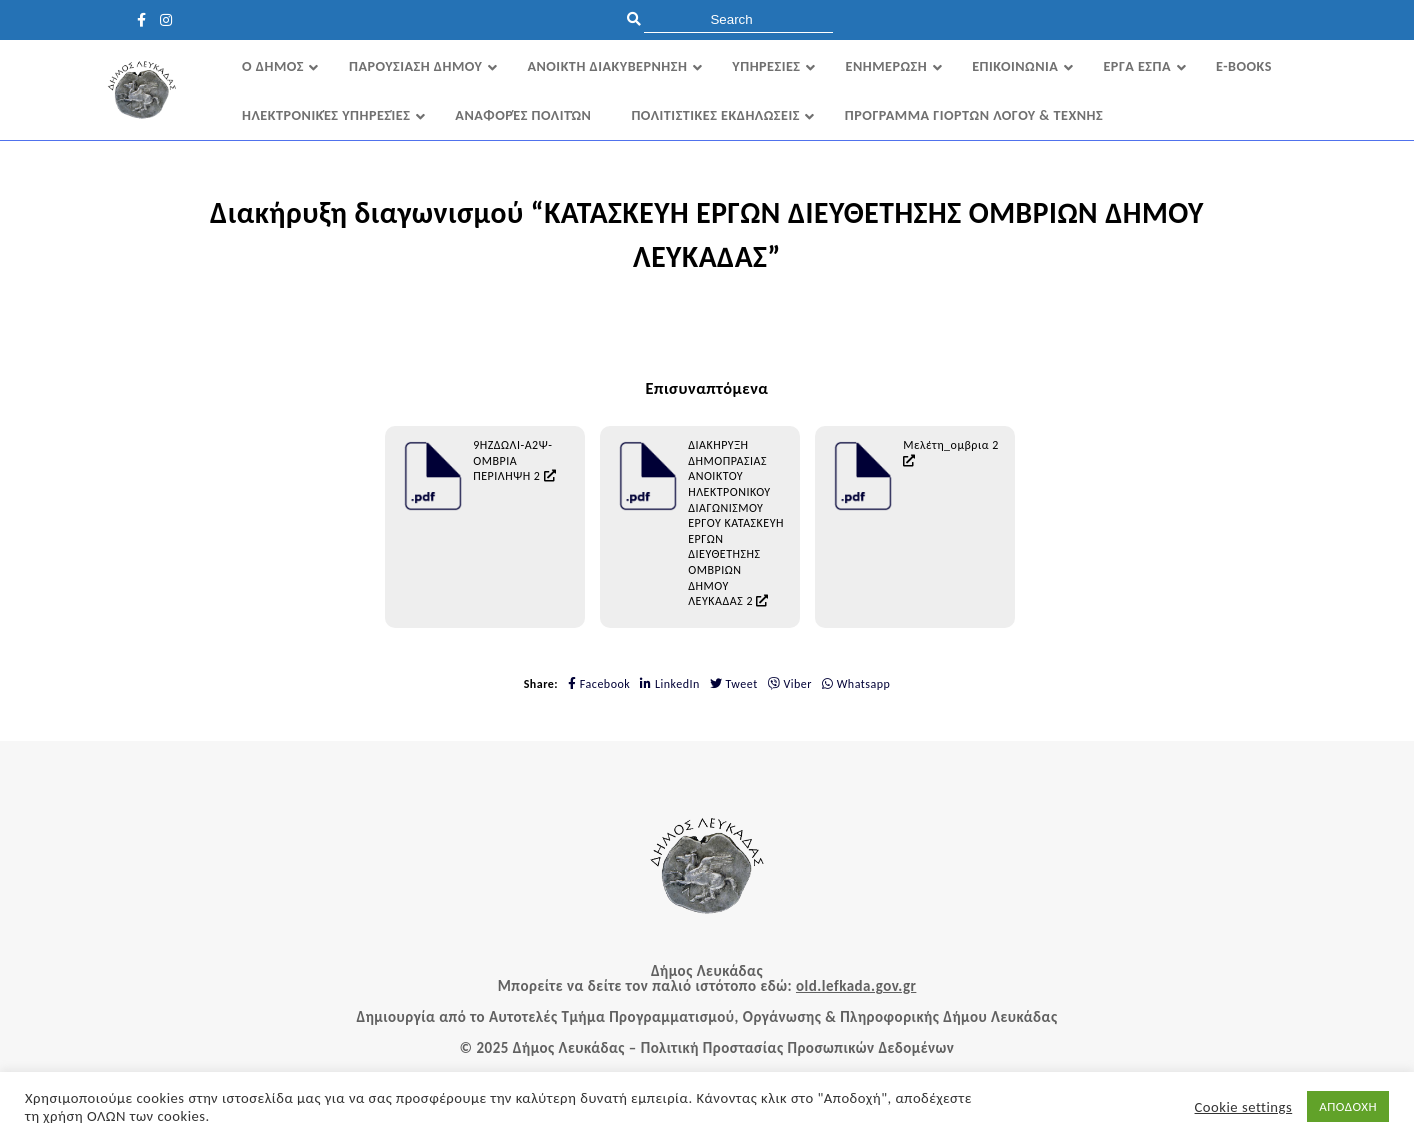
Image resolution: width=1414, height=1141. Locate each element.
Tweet (734, 684)
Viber (790, 684)
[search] (738, 19)
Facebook (599, 684)
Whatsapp (856, 684)
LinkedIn (670, 684)
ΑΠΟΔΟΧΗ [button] (1348, 1106)
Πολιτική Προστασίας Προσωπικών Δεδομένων (798, 1048)
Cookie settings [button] (1244, 1107)
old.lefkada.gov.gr (856, 986)
